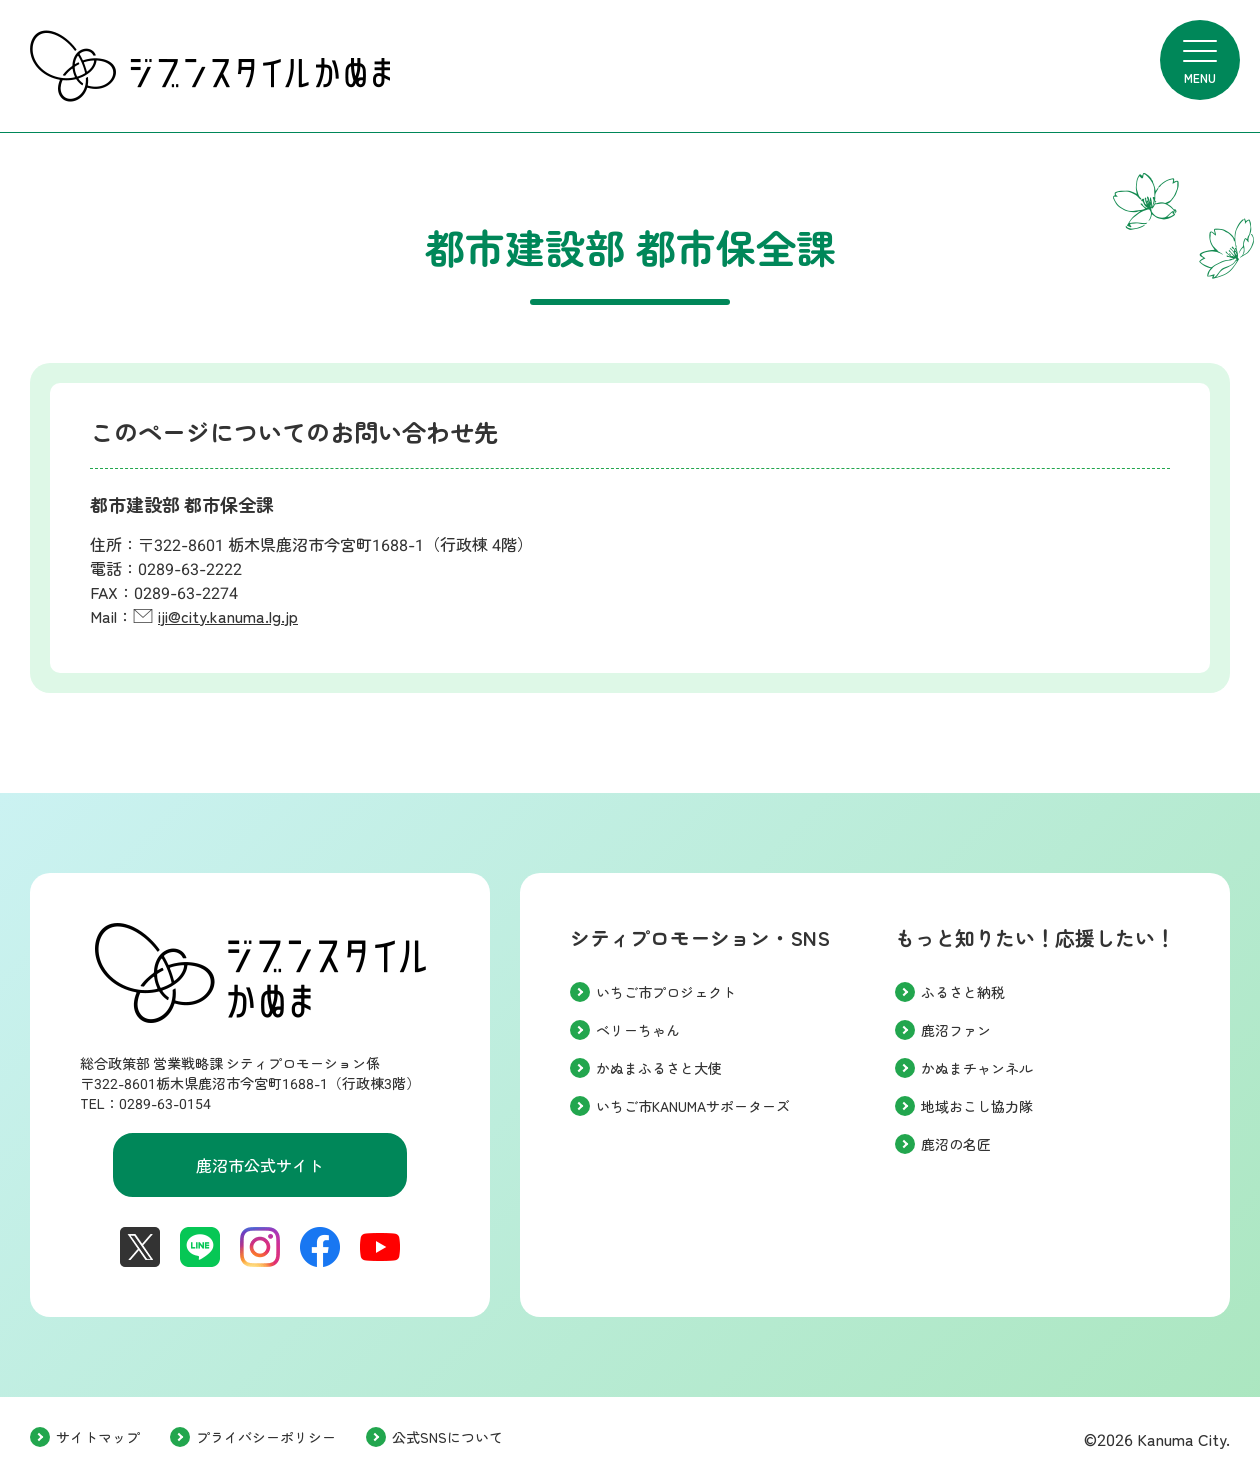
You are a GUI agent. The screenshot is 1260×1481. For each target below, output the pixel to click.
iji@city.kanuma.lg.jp (228, 617)
